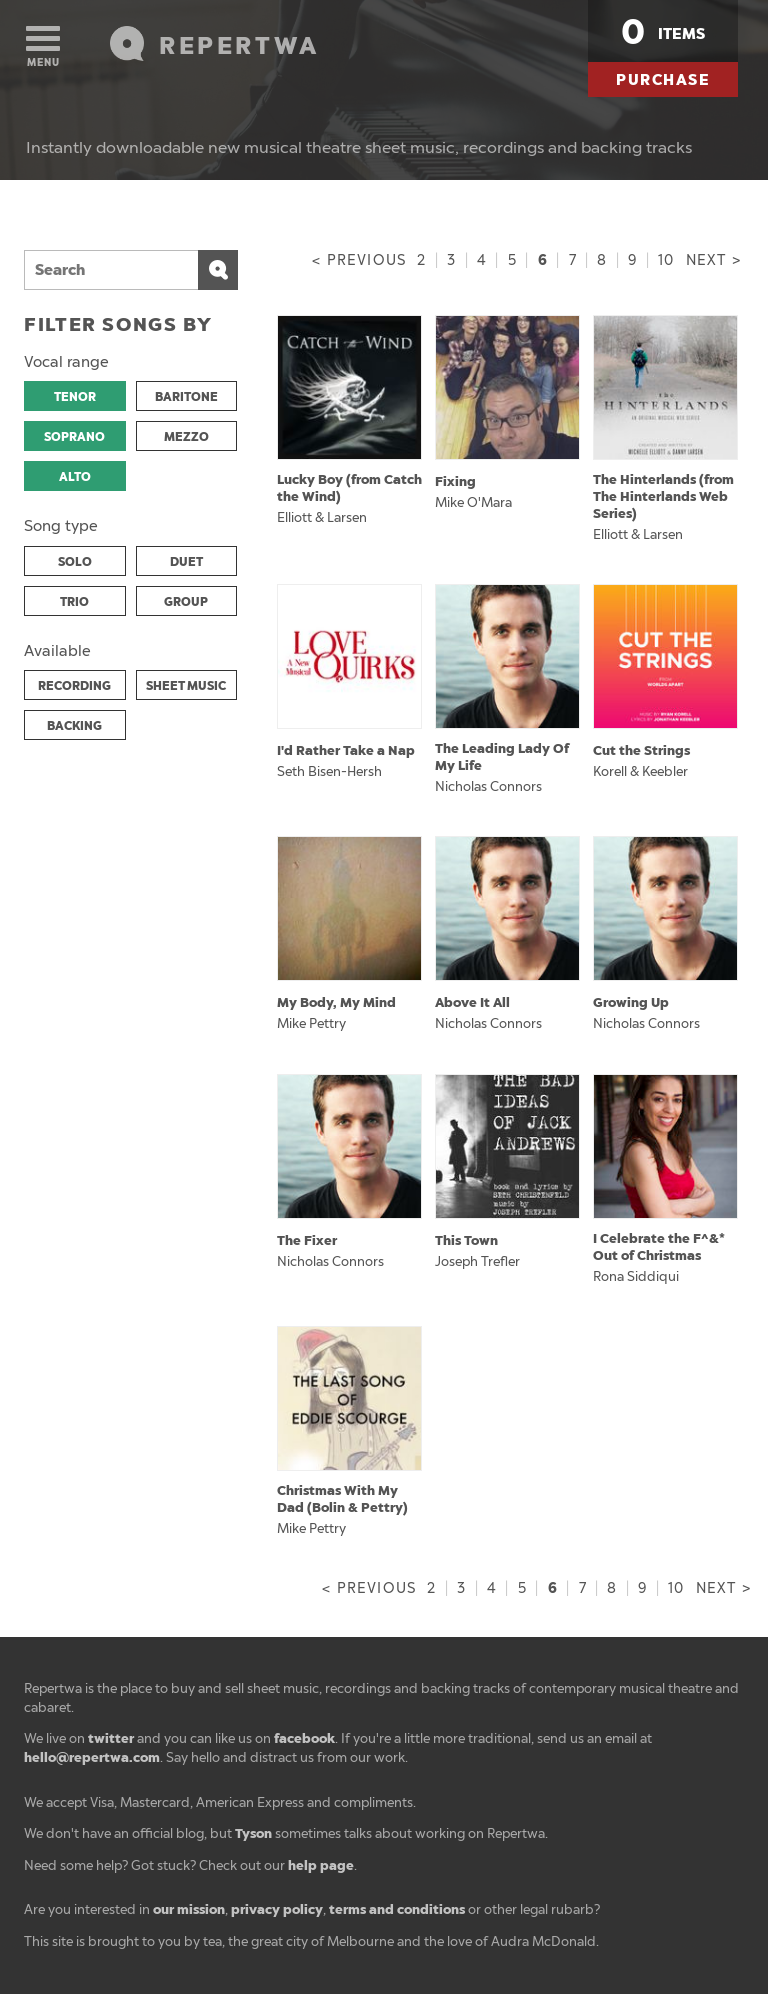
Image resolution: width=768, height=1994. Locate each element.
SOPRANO (74, 437)
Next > (713, 260)
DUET (186, 562)
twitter (111, 1738)
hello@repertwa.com (92, 1757)
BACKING (74, 726)
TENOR (75, 397)
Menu (43, 47)
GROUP (186, 602)
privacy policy (277, 1909)
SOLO (75, 562)
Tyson (253, 1833)
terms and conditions (397, 1909)
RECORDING (74, 686)
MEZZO (186, 437)
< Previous (359, 260)
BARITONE (186, 397)
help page (321, 1865)
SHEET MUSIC (186, 686)
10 (666, 260)
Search (218, 270)
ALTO (75, 477)
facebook (304, 1738)
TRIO (74, 602)
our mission (189, 1909)
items (663, 32)
